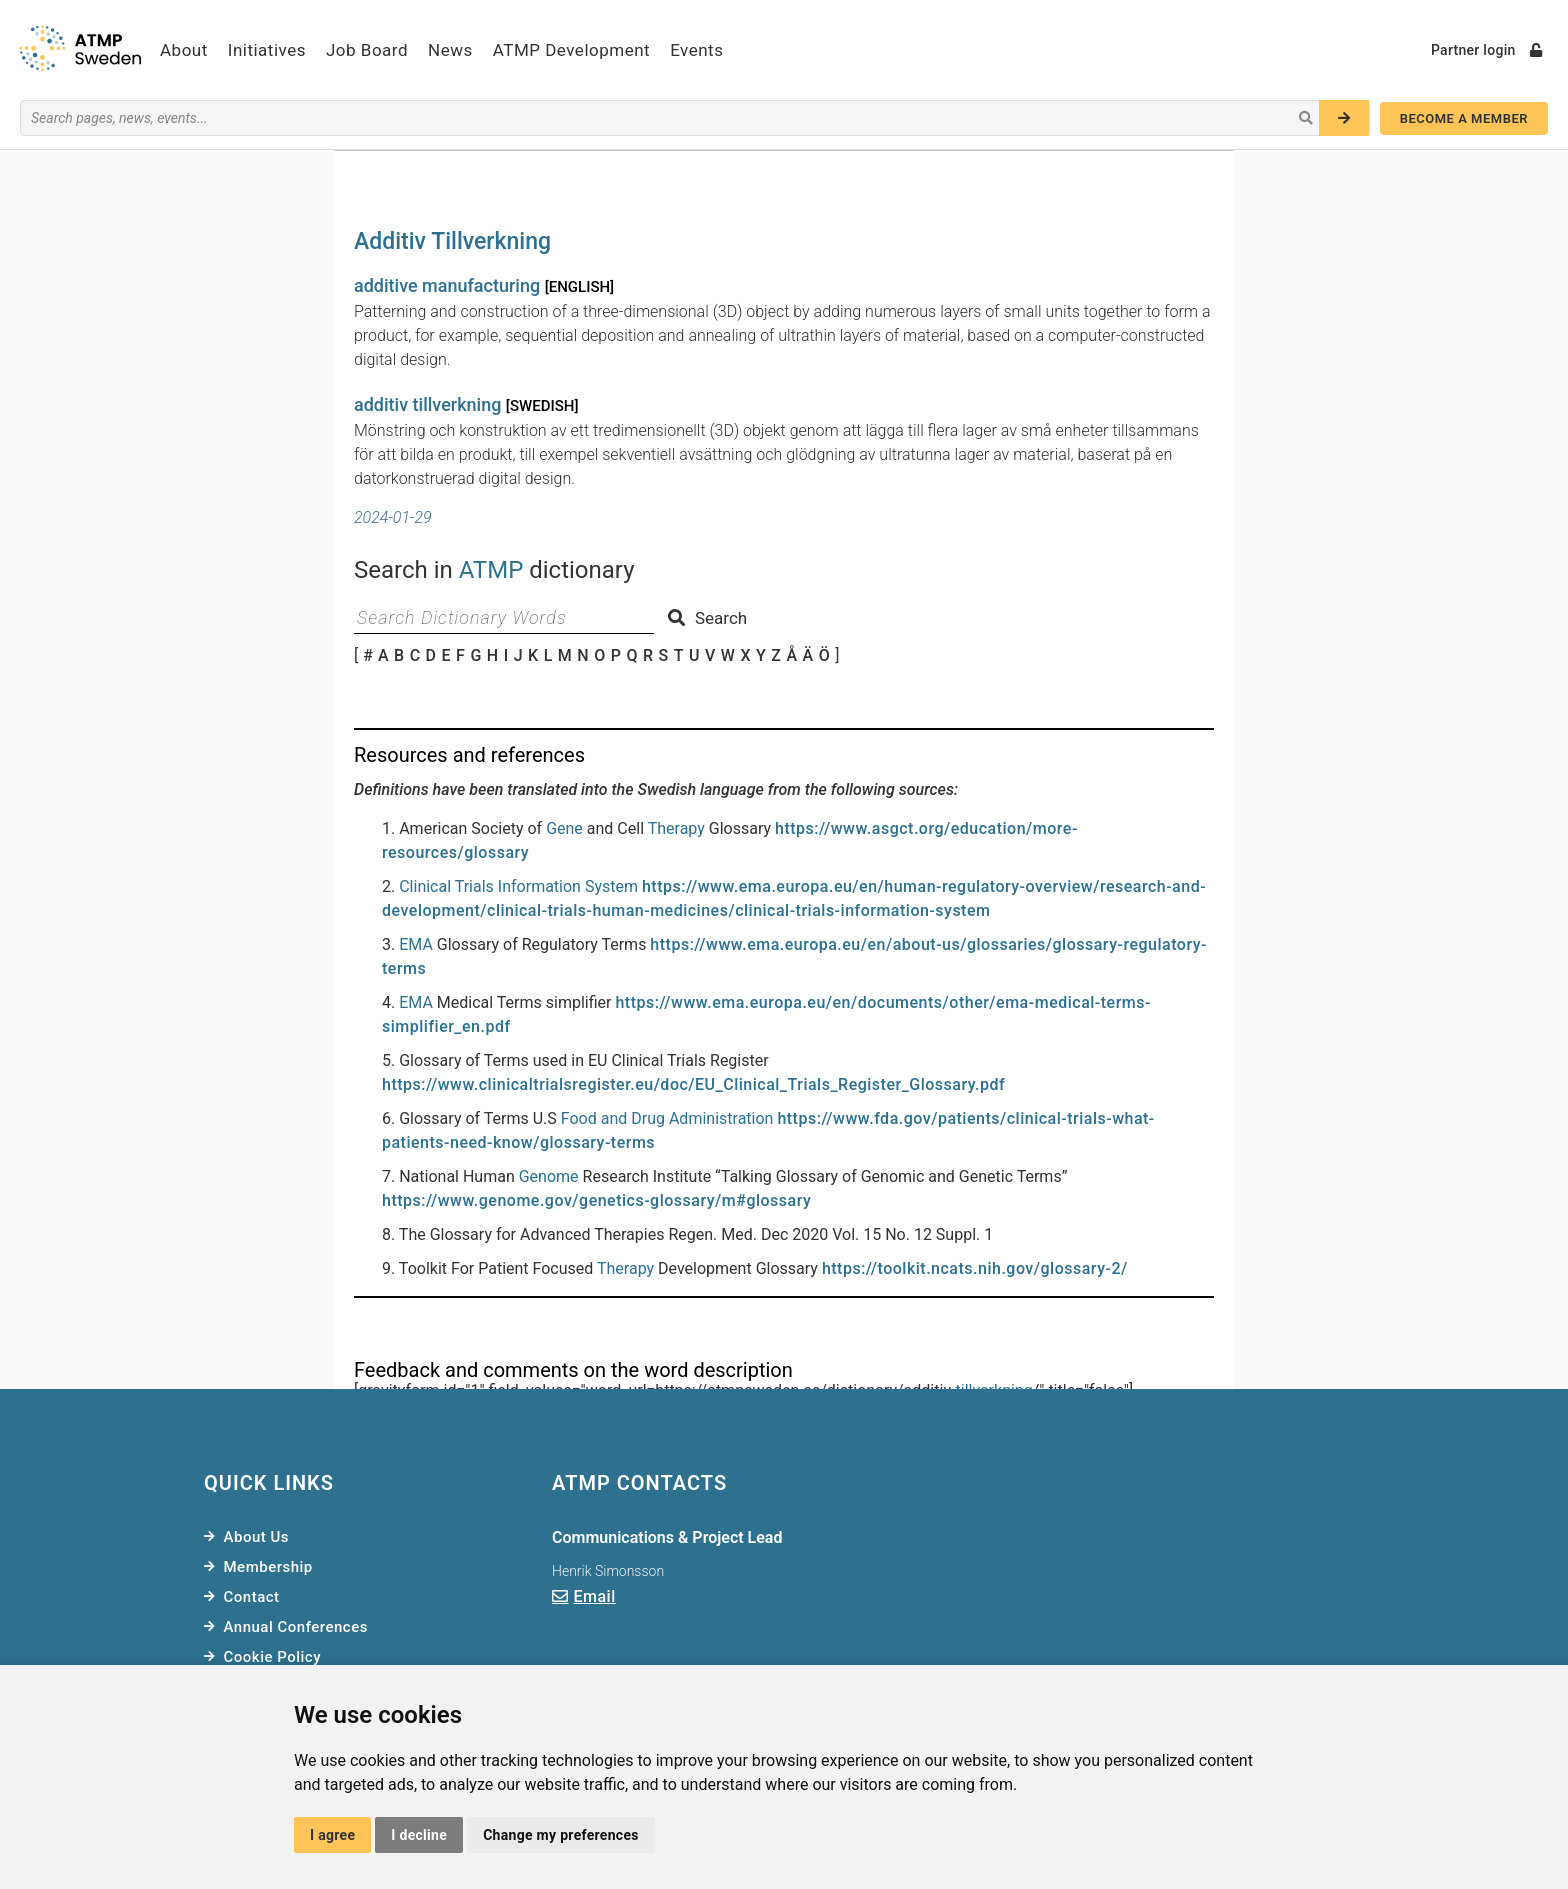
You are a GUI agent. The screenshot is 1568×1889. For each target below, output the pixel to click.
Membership (268, 1567)
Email (595, 1596)
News (450, 50)
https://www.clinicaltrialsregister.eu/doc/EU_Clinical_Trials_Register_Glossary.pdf (693, 1084)
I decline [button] (419, 1835)
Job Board (367, 50)
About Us (257, 1537)
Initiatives (267, 50)
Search (707, 618)
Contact (252, 1597)
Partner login (1486, 50)
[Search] (1344, 118)
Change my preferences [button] (561, 1835)
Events (696, 50)
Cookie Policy (273, 1657)
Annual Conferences (296, 1627)
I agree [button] (332, 1835)
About (184, 50)
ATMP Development (571, 50)
